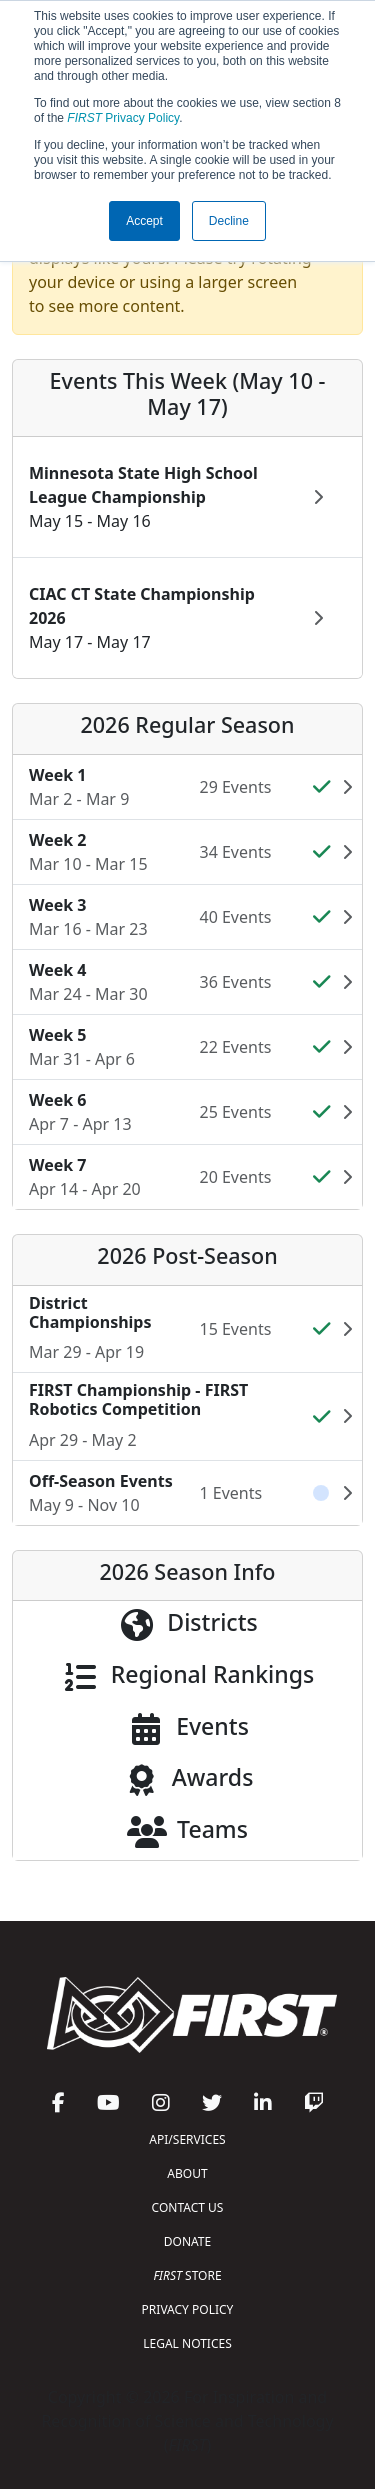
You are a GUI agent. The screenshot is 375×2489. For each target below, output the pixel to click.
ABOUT (187, 2173)
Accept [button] (144, 221)
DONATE (187, 2241)
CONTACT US (188, 2207)
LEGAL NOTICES (187, 2343)
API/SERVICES (187, 2139)
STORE (187, 2275)
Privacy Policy (123, 118)
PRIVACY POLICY (188, 2309)
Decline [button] (229, 221)
